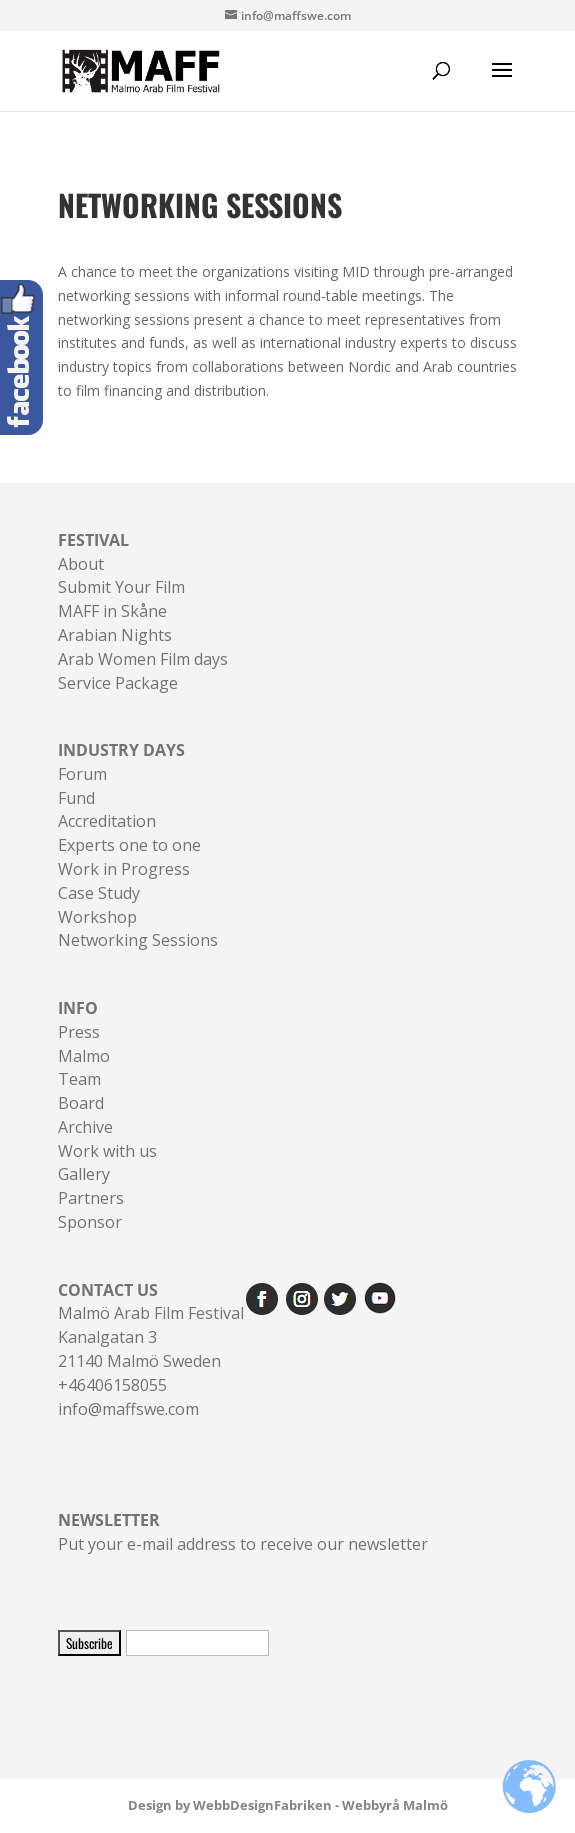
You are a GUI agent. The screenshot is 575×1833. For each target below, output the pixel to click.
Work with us (107, 1151)
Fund (76, 798)
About (81, 564)
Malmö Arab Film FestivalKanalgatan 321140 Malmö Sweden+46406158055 (151, 1337)
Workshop (97, 917)
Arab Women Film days (143, 659)
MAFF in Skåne (112, 611)
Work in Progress (124, 869)
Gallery (84, 1174)
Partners (91, 1198)
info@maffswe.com (128, 1409)
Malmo (84, 1056)
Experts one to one (129, 845)
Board (81, 1103)
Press (79, 1032)
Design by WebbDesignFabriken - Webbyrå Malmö (288, 1805)
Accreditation (107, 821)
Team (79, 1079)
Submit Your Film (121, 587)
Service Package (118, 683)
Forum (82, 774)
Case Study (99, 893)
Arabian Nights (115, 635)
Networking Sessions (138, 940)
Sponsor (90, 1222)
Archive (85, 1127)
